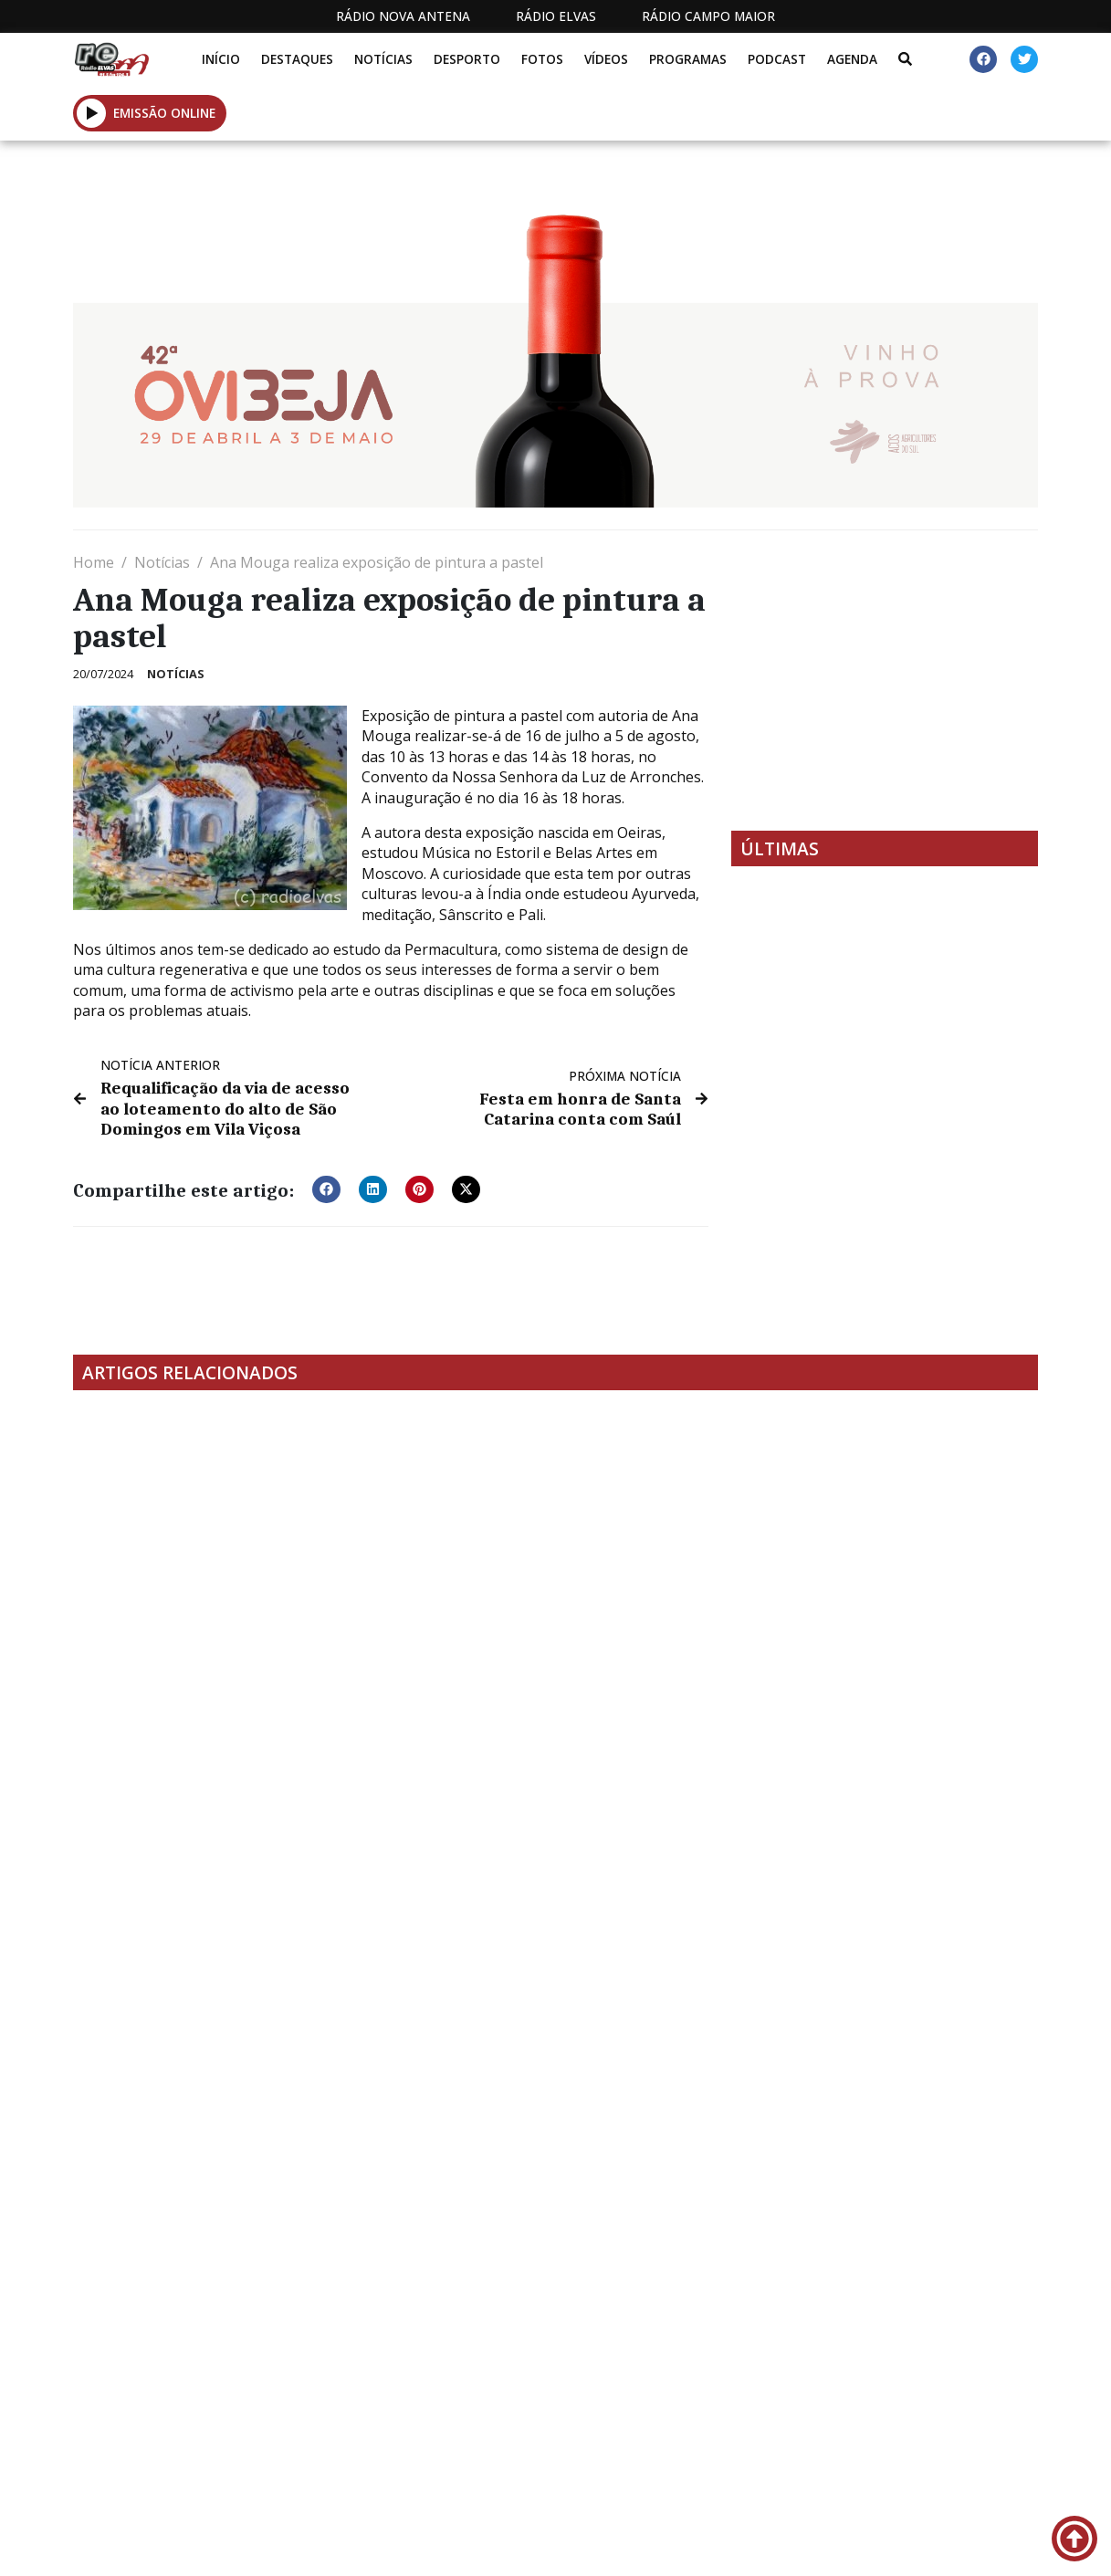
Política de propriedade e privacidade (884, 2547)
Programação (608, 2547)
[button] (92, 112)
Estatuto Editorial (431, 2547)
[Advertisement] (884, 680)
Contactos (725, 2547)
